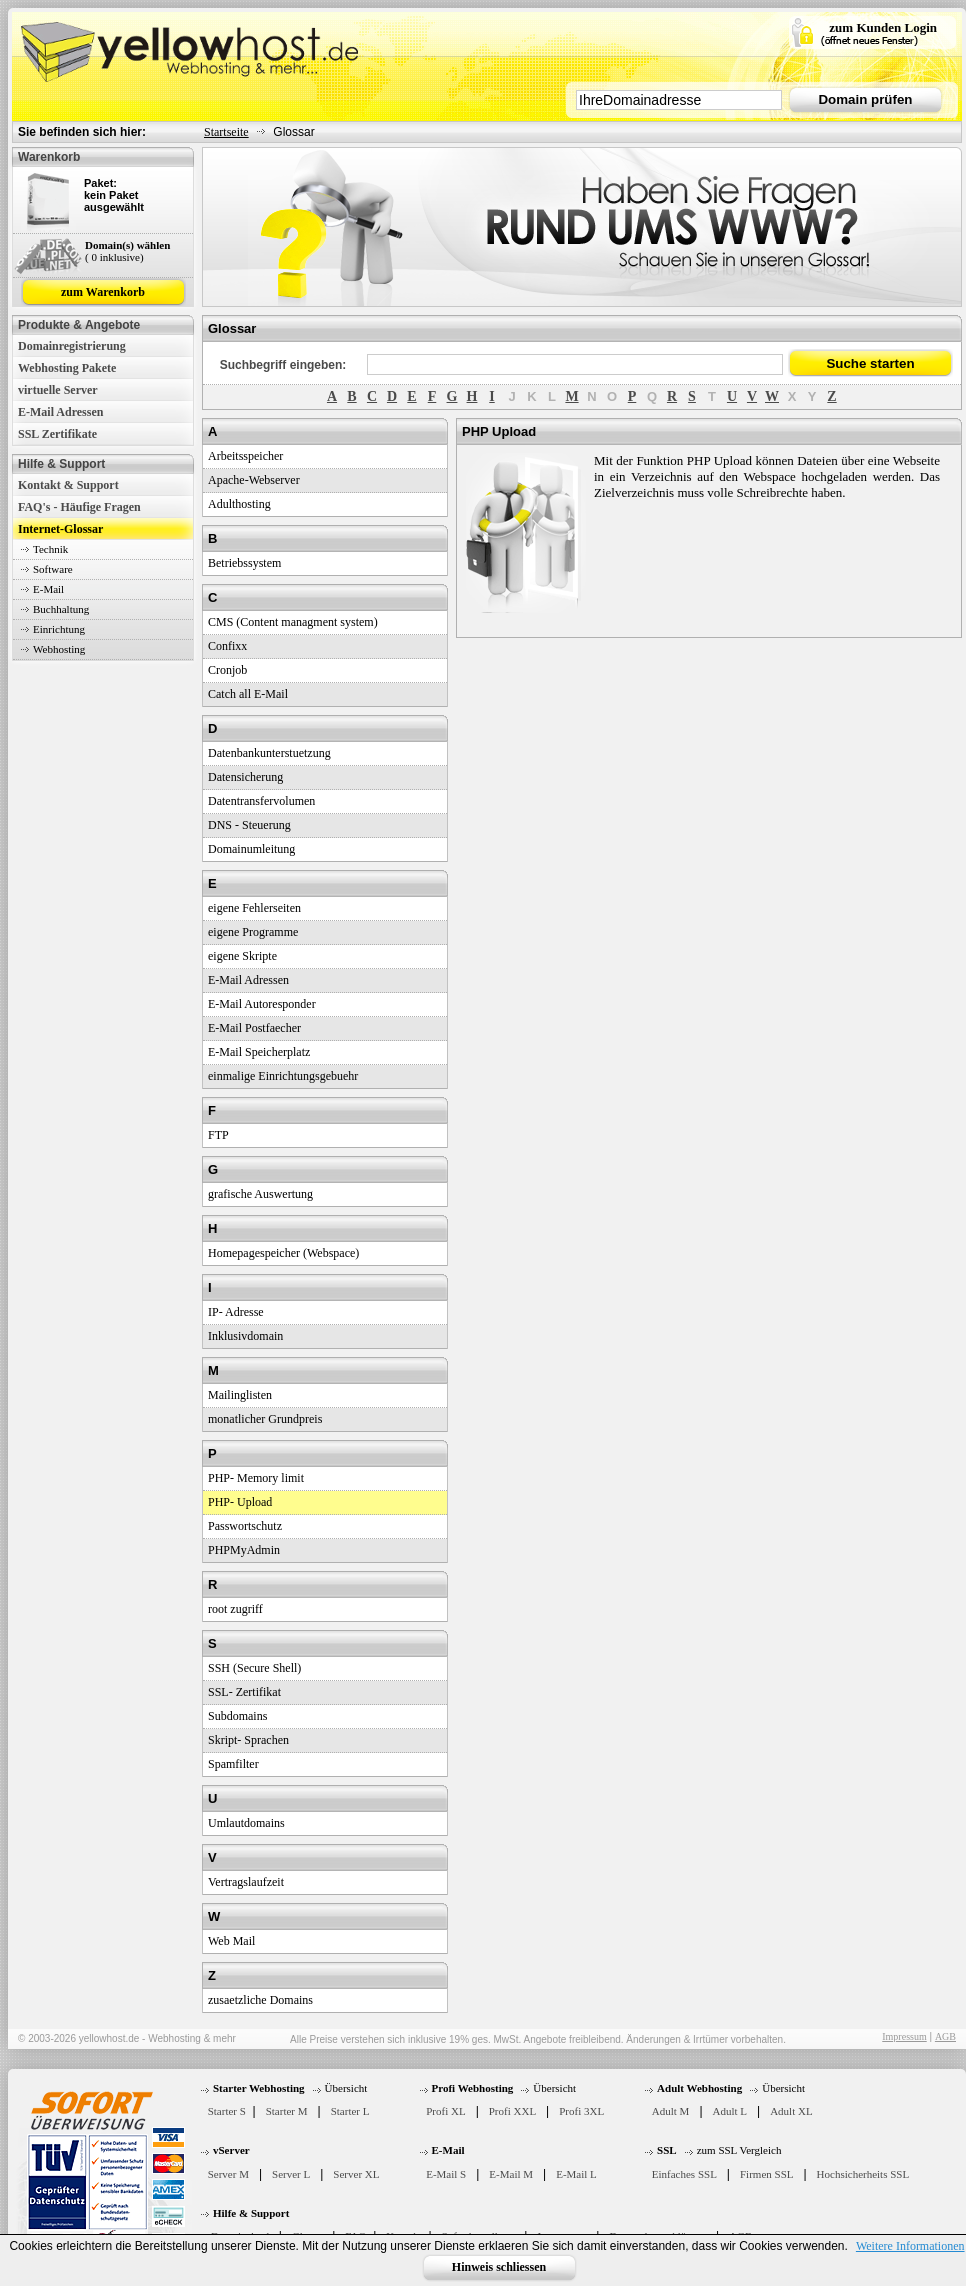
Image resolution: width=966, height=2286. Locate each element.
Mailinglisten (240, 1395)
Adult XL (791, 2111)
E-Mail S (446, 2174)
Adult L (730, 2111)
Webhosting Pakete (67, 368)
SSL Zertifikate (57, 434)
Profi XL (445, 2111)
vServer (231, 2150)
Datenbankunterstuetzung (269, 753)
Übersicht (346, 2088)
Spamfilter (233, 1764)
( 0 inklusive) (114, 257)
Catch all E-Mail (248, 694)
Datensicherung (245, 777)
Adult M (671, 2111)
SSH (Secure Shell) (254, 1668)
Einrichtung (59, 629)
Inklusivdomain (245, 1336)
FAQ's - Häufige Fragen (79, 507)
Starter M (287, 2111)
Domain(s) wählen (127, 245)
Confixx (227, 646)
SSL (667, 2150)
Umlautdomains (246, 1823)
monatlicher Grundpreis (265, 1419)
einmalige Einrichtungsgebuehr (283, 1076)
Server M (228, 2174)
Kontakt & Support (68, 485)
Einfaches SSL (684, 2174)
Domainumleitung (251, 849)
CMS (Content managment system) (293, 622)
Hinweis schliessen (499, 2267)
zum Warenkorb (103, 292)
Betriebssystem (244, 563)
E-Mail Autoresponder (262, 1004)
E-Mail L (576, 2174)
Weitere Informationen (910, 2246)
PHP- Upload (240, 1502)
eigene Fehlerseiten (254, 908)
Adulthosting (239, 504)
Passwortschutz (245, 1526)
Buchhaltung (61, 609)
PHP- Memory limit (256, 1478)
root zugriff (235, 1609)
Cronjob (227, 670)
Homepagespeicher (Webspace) (283, 1253)
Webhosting (59, 649)
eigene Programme (253, 932)
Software (53, 569)
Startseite (226, 132)
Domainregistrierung (72, 346)
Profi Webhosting (473, 2088)
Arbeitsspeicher (245, 456)
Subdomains (237, 1716)
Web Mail (231, 1941)
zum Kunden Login (883, 27)
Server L (291, 2174)
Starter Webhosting (259, 2088)
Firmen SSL (766, 2174)
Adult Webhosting (699, 2088)
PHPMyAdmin (244, 1550)
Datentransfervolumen (261, 801)
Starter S (227, 2111)
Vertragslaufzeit (246, 1882)
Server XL (356, 2174)
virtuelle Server (58, 390)
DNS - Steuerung (249, 825)
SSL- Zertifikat (244, 1692)
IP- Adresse (236, 1312)
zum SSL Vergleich (739, 2150)
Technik (50, 549)
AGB (945, 2036)
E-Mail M (511, 2174)
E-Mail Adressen (60, 412)
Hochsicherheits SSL (863, 2174)
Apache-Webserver (254, 480)
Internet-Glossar (60, 529)
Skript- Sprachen (248, 1740)
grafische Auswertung (260, 1194)
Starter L (350, 2111)
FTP (218, 1135)
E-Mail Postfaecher (254, 1028)
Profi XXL (512, 2111)
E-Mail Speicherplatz (259, 1052)
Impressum (904, 2036)
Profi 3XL (581, 2111)
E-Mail (48, 589)
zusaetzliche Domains (260, 2000)
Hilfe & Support (251, 2213)
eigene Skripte (242, 956)
